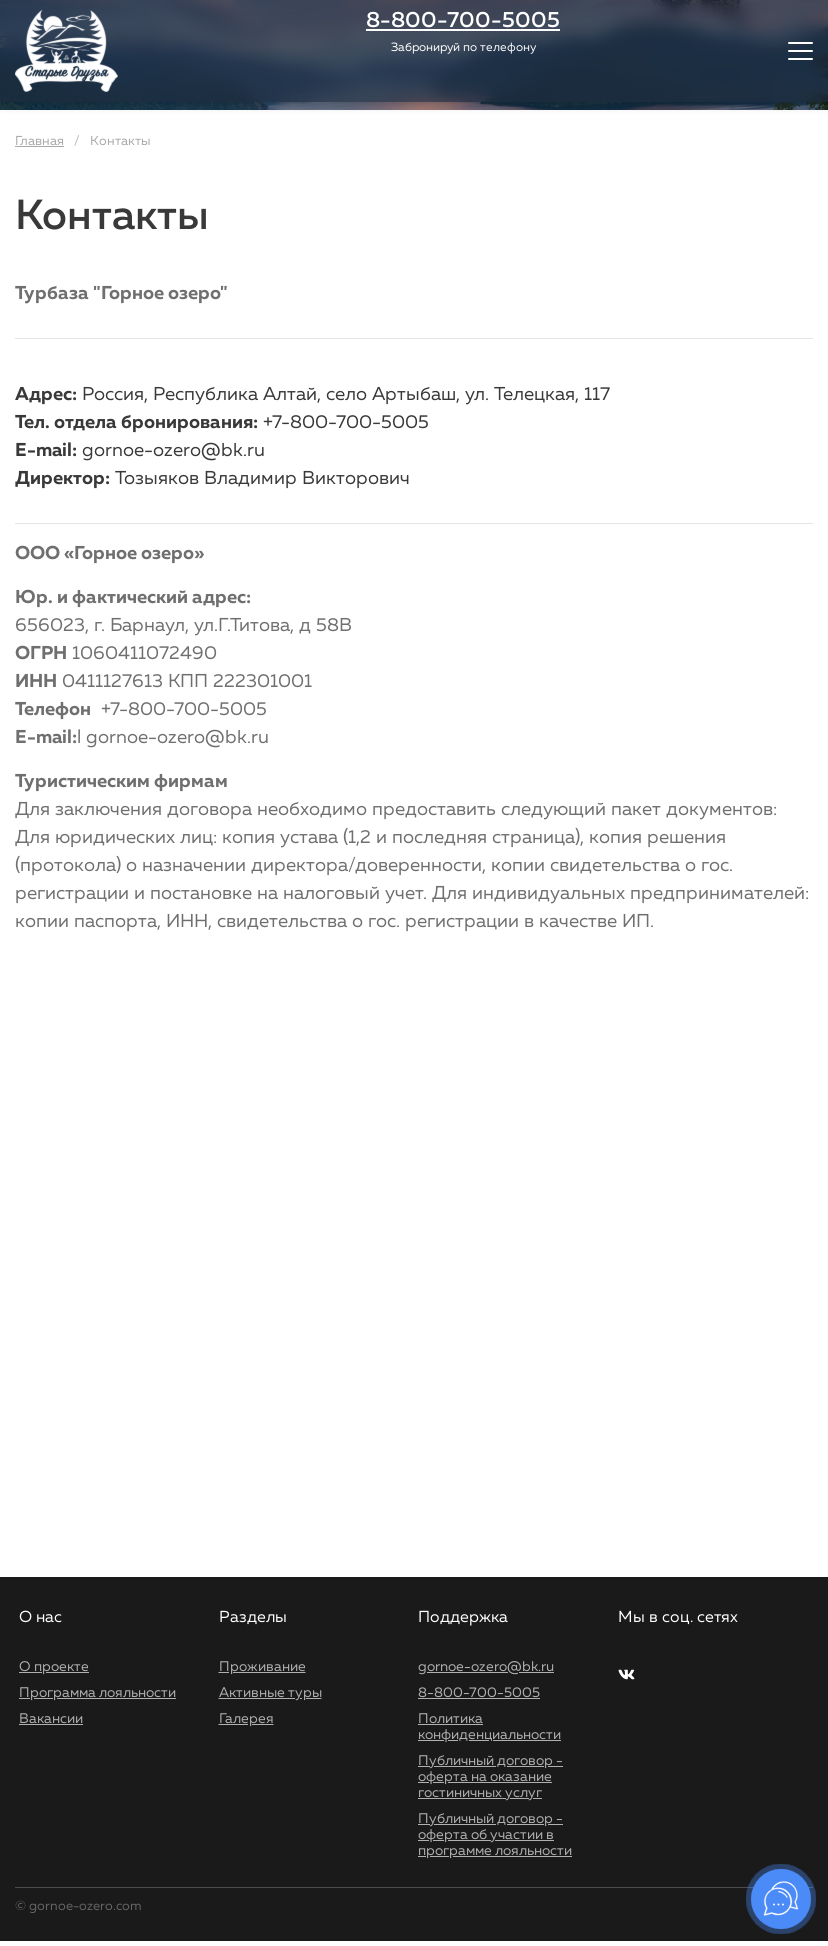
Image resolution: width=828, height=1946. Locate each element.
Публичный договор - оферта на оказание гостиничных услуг (490, 1777)
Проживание (262, 1667)
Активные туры (270, 1693)
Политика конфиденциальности (489, 1727)
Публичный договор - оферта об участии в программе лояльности (495, 1835)
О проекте (54, 1667)
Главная (39, 141)
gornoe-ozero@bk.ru (486, 1667)
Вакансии (51, 1719)
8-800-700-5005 (479, 1693)
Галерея (246, 1719)
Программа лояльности (97, 1693)
